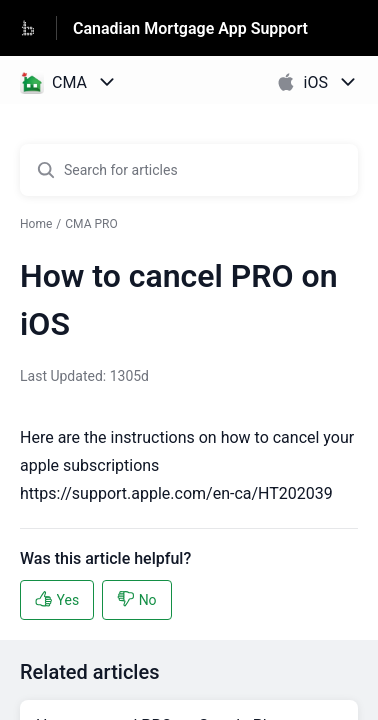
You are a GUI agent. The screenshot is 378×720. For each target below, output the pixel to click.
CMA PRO (91, 224)
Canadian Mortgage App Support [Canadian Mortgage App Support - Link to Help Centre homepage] (190, 28)
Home (36, 224)
